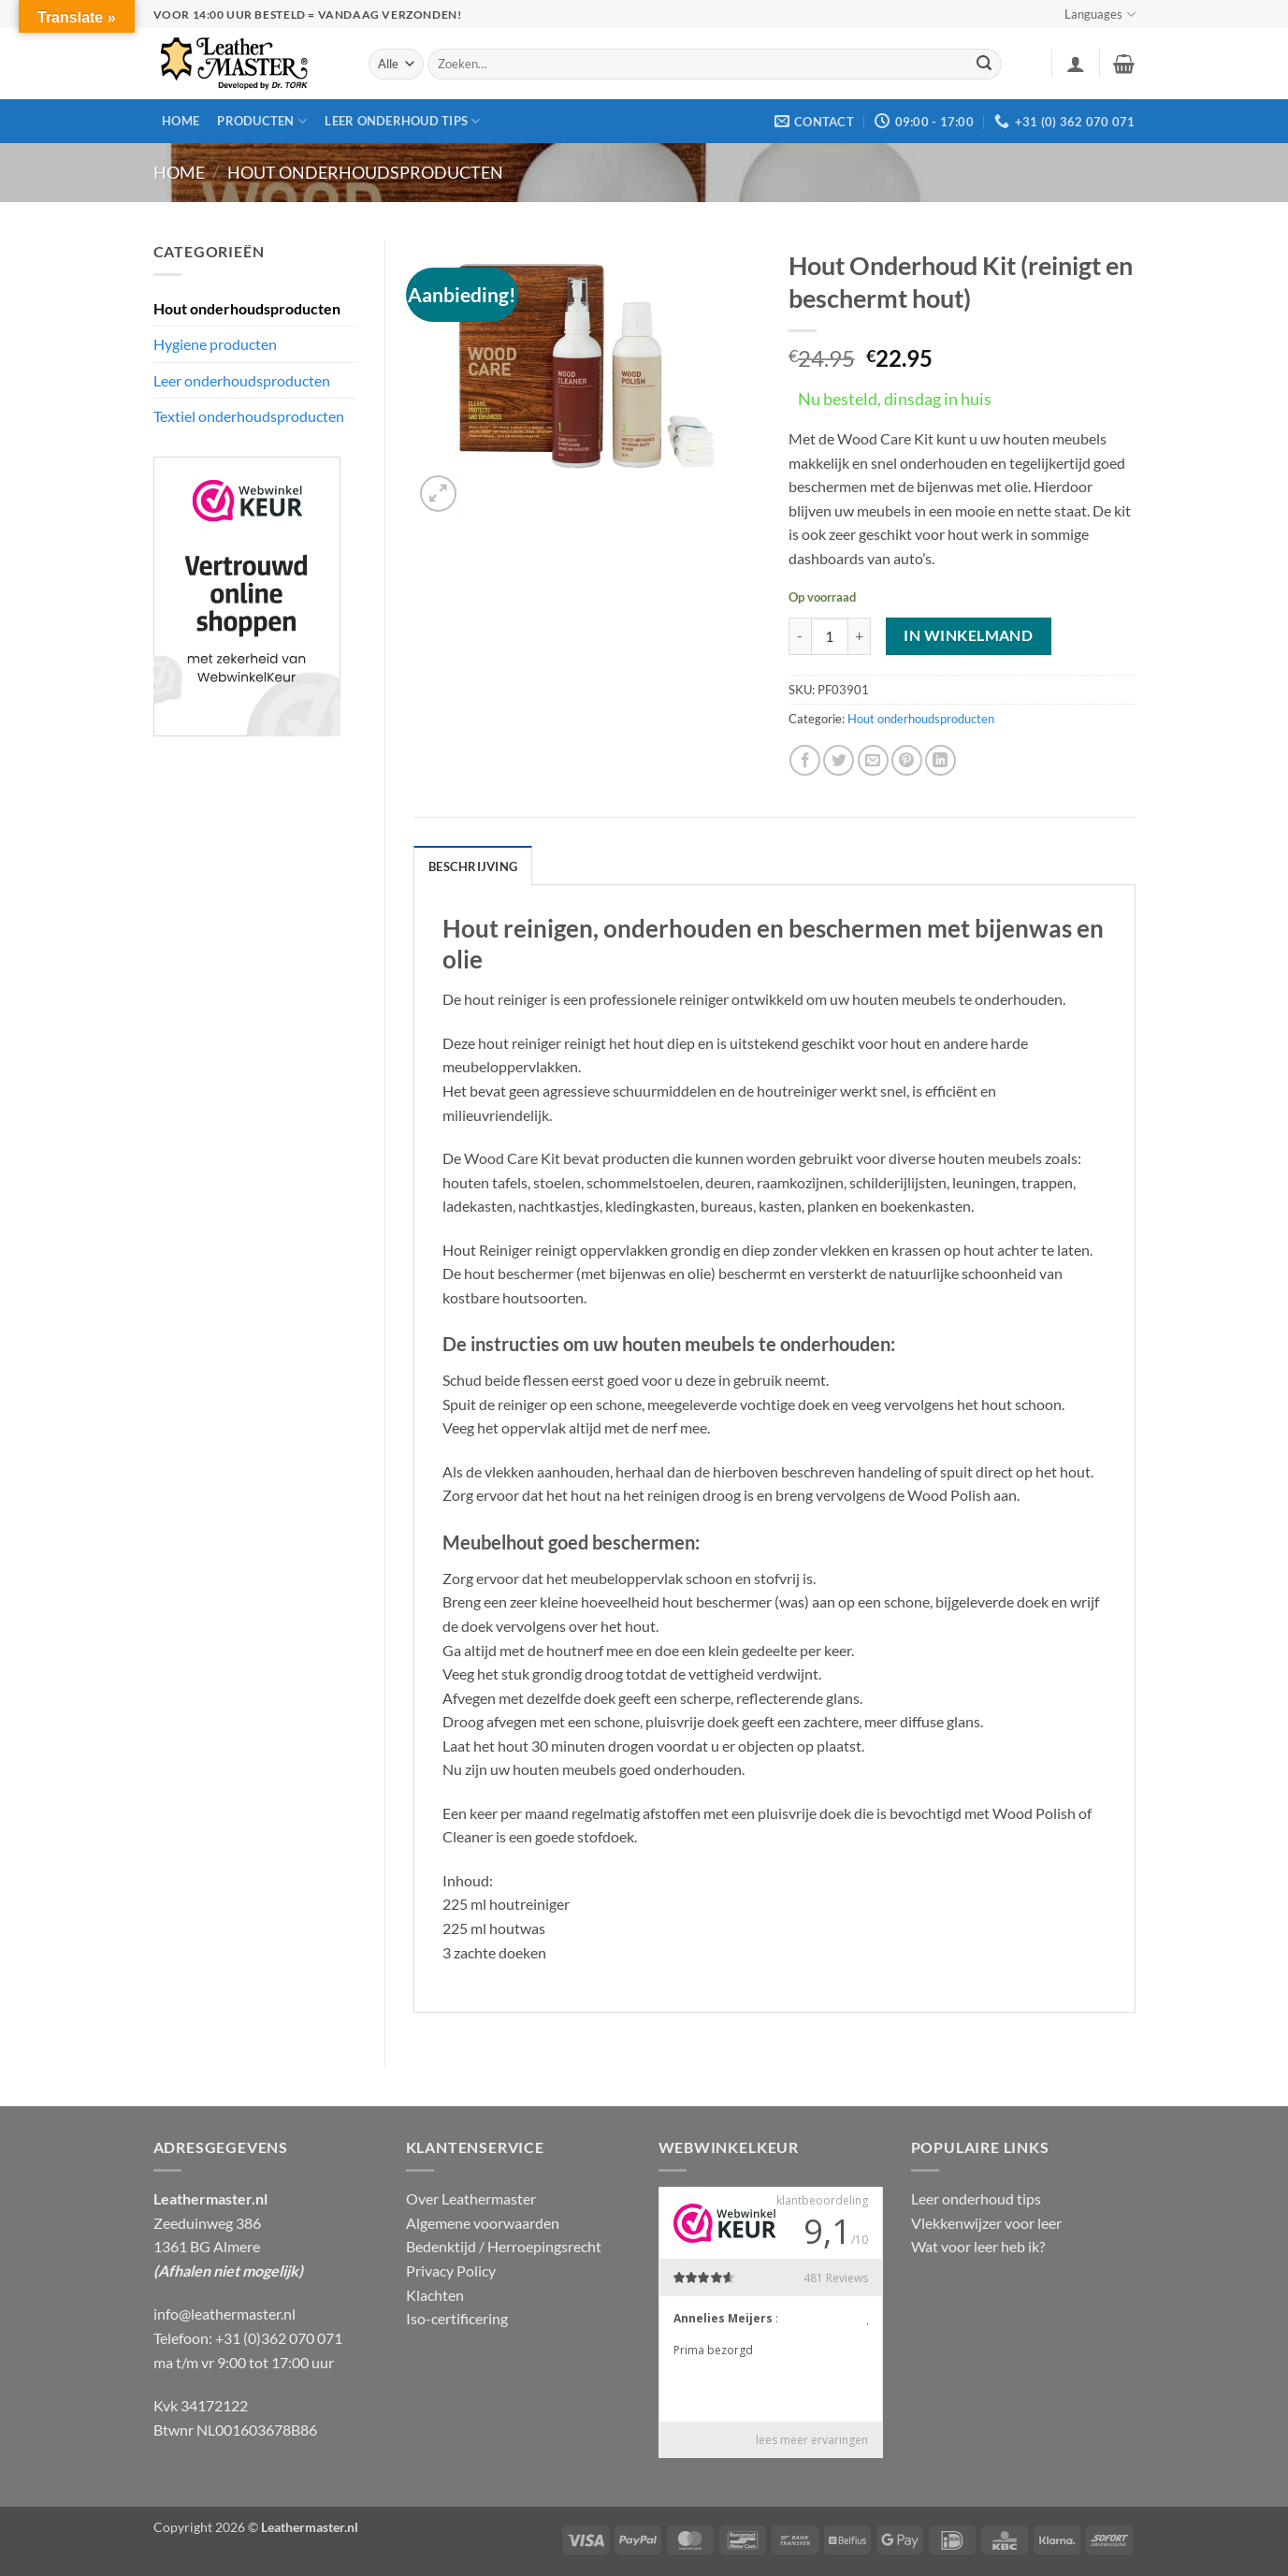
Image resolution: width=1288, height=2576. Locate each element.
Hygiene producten (215, 344)
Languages (1099, 14)
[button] (1075, 63)
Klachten (435, 2295)
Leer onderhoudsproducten (241, 380)
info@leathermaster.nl (224, 2313)
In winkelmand (968, 635)
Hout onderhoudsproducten (365, 172)
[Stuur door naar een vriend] (873, 760)
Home (180, 120)
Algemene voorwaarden (482, 2223)
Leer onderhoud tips (402, 121)
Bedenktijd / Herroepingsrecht (503, 2246)
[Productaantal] (829, 636)
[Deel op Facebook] (804, 760)
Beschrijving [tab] (472, 866)
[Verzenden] (984, 64)
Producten (262, 121)
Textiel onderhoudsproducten (248, 416)
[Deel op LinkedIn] (940, 760)
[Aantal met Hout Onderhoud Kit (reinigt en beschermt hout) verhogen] (859, 636)
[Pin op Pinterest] (906, 760)
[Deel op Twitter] (838, 760)
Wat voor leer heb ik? (978, 2246)
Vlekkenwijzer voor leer (986, 2223)
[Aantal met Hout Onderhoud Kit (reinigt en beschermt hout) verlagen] (800, 636)
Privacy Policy (451, 2270)
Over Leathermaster (471, 2198)
